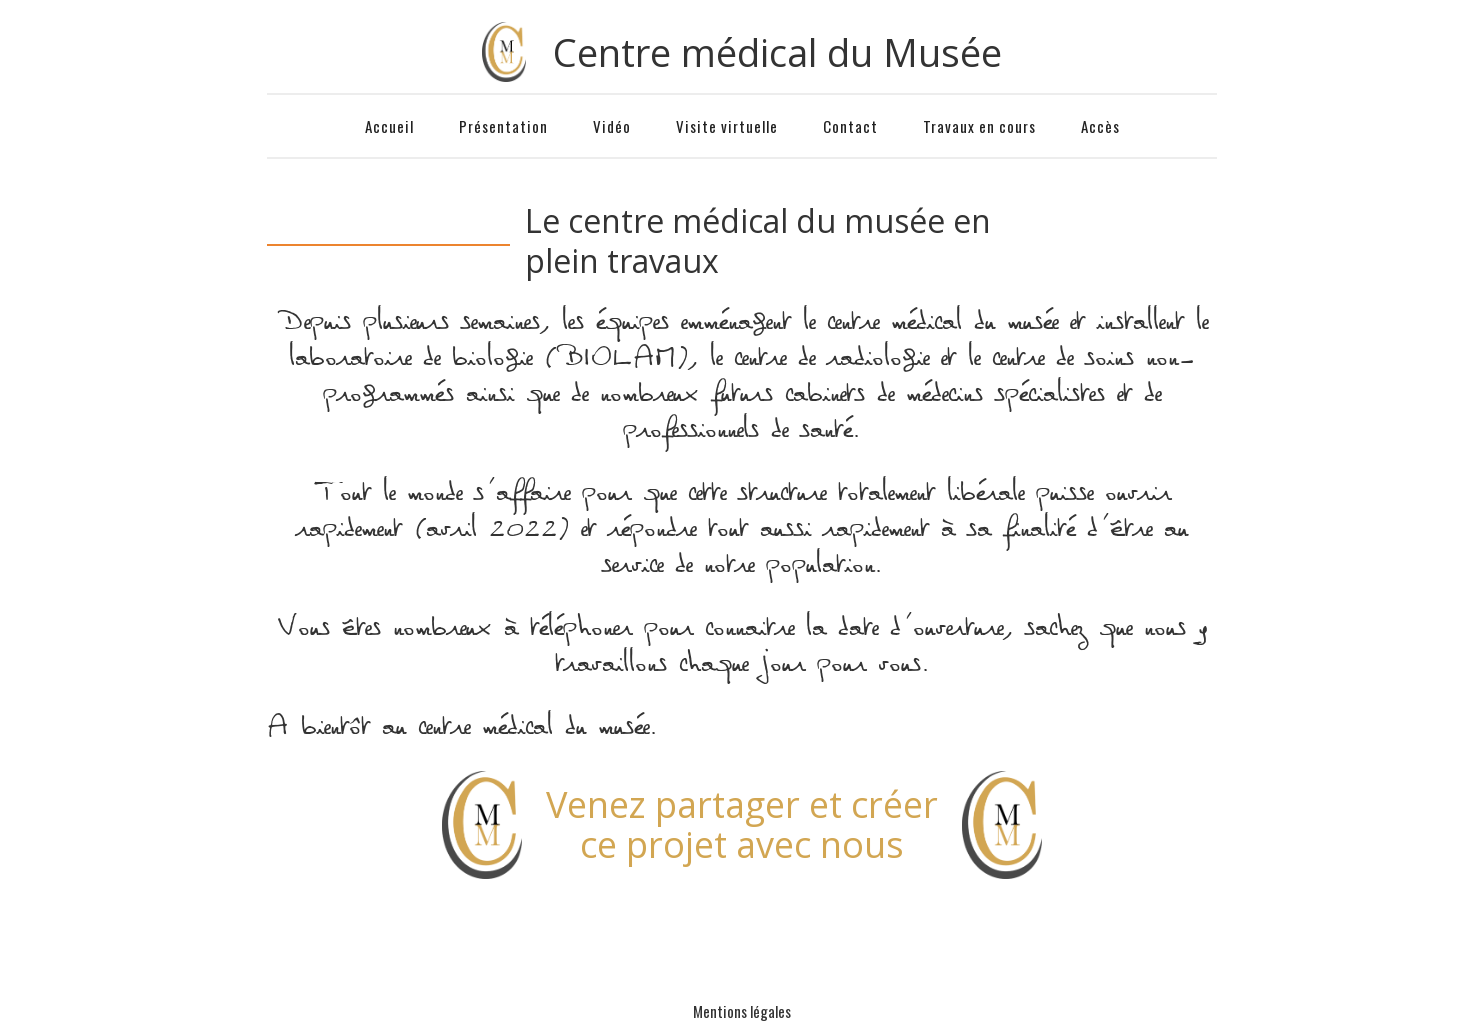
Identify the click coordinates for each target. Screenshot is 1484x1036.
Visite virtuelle (727, 126)
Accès (1100, 126)
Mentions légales (742, 1011)
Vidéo (612, 126)
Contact (850, 126)
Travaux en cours (979, 126)
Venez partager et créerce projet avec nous (742, 824)
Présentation (503, 126)
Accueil (389, 126)
